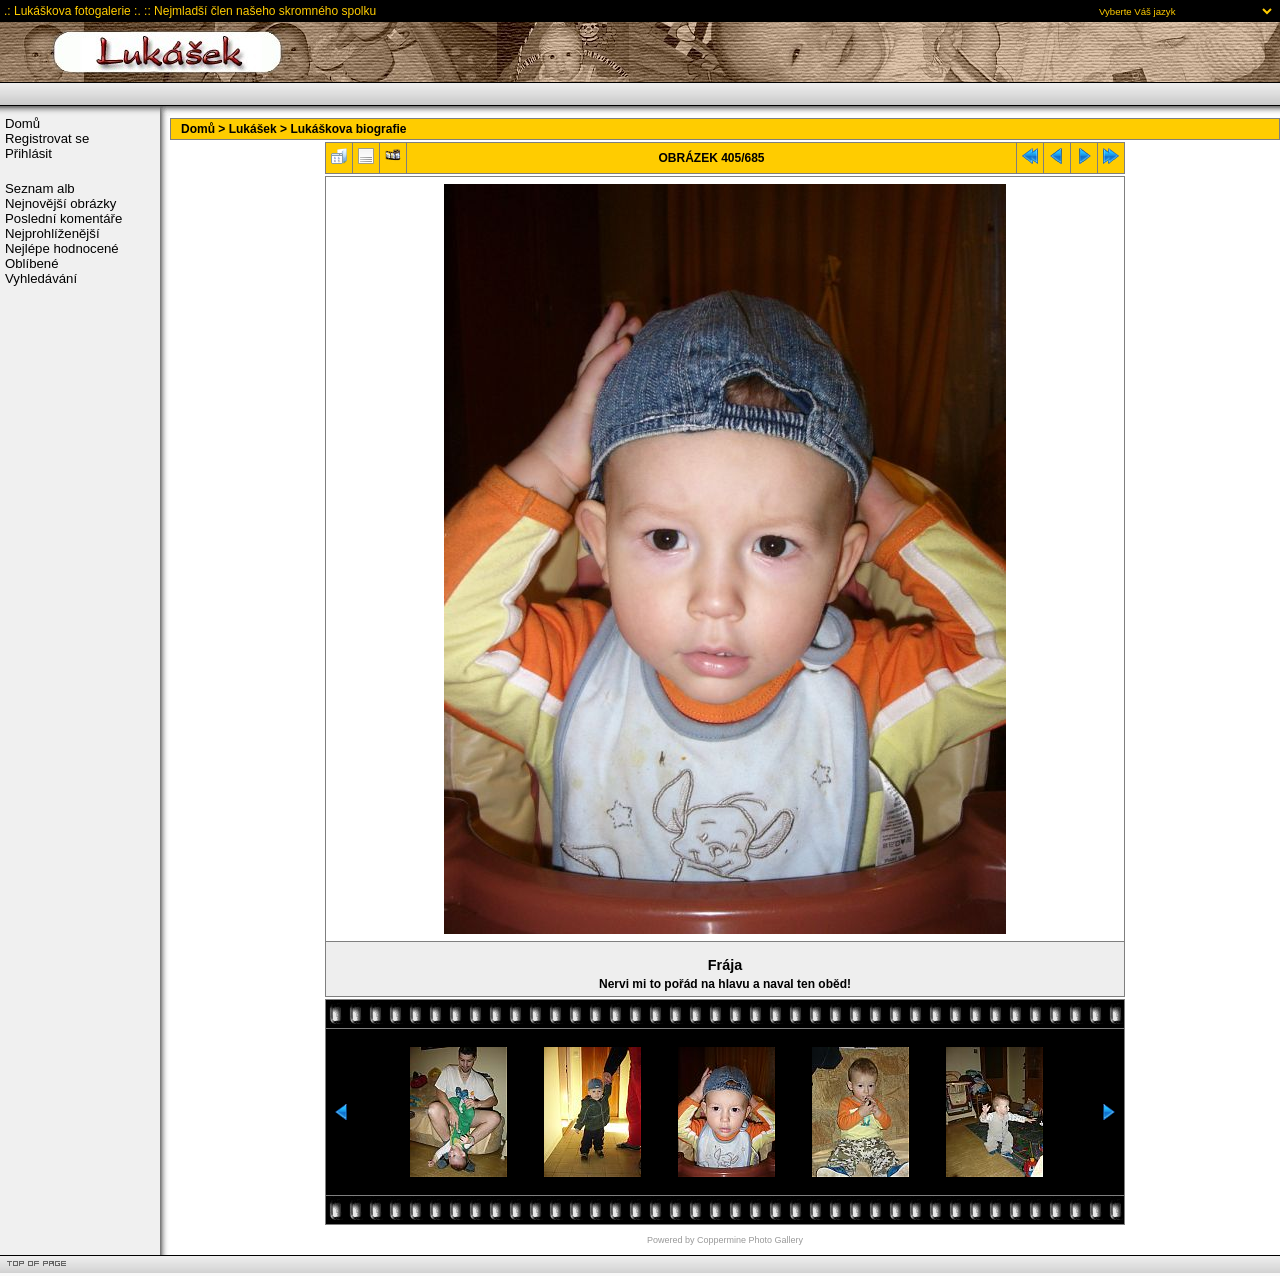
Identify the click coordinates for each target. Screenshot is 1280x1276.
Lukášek (253, 129)
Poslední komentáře (63, 218)
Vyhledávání (41, 278)
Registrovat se (47, 138)
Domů (22, 123)
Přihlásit (28, 153)
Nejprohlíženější (52, 233)
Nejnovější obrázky (60, 203)
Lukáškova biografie (348, 129)
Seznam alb (40, 188)
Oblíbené (32, 263)
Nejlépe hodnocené (62, 248)
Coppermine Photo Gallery (750, 1240)
